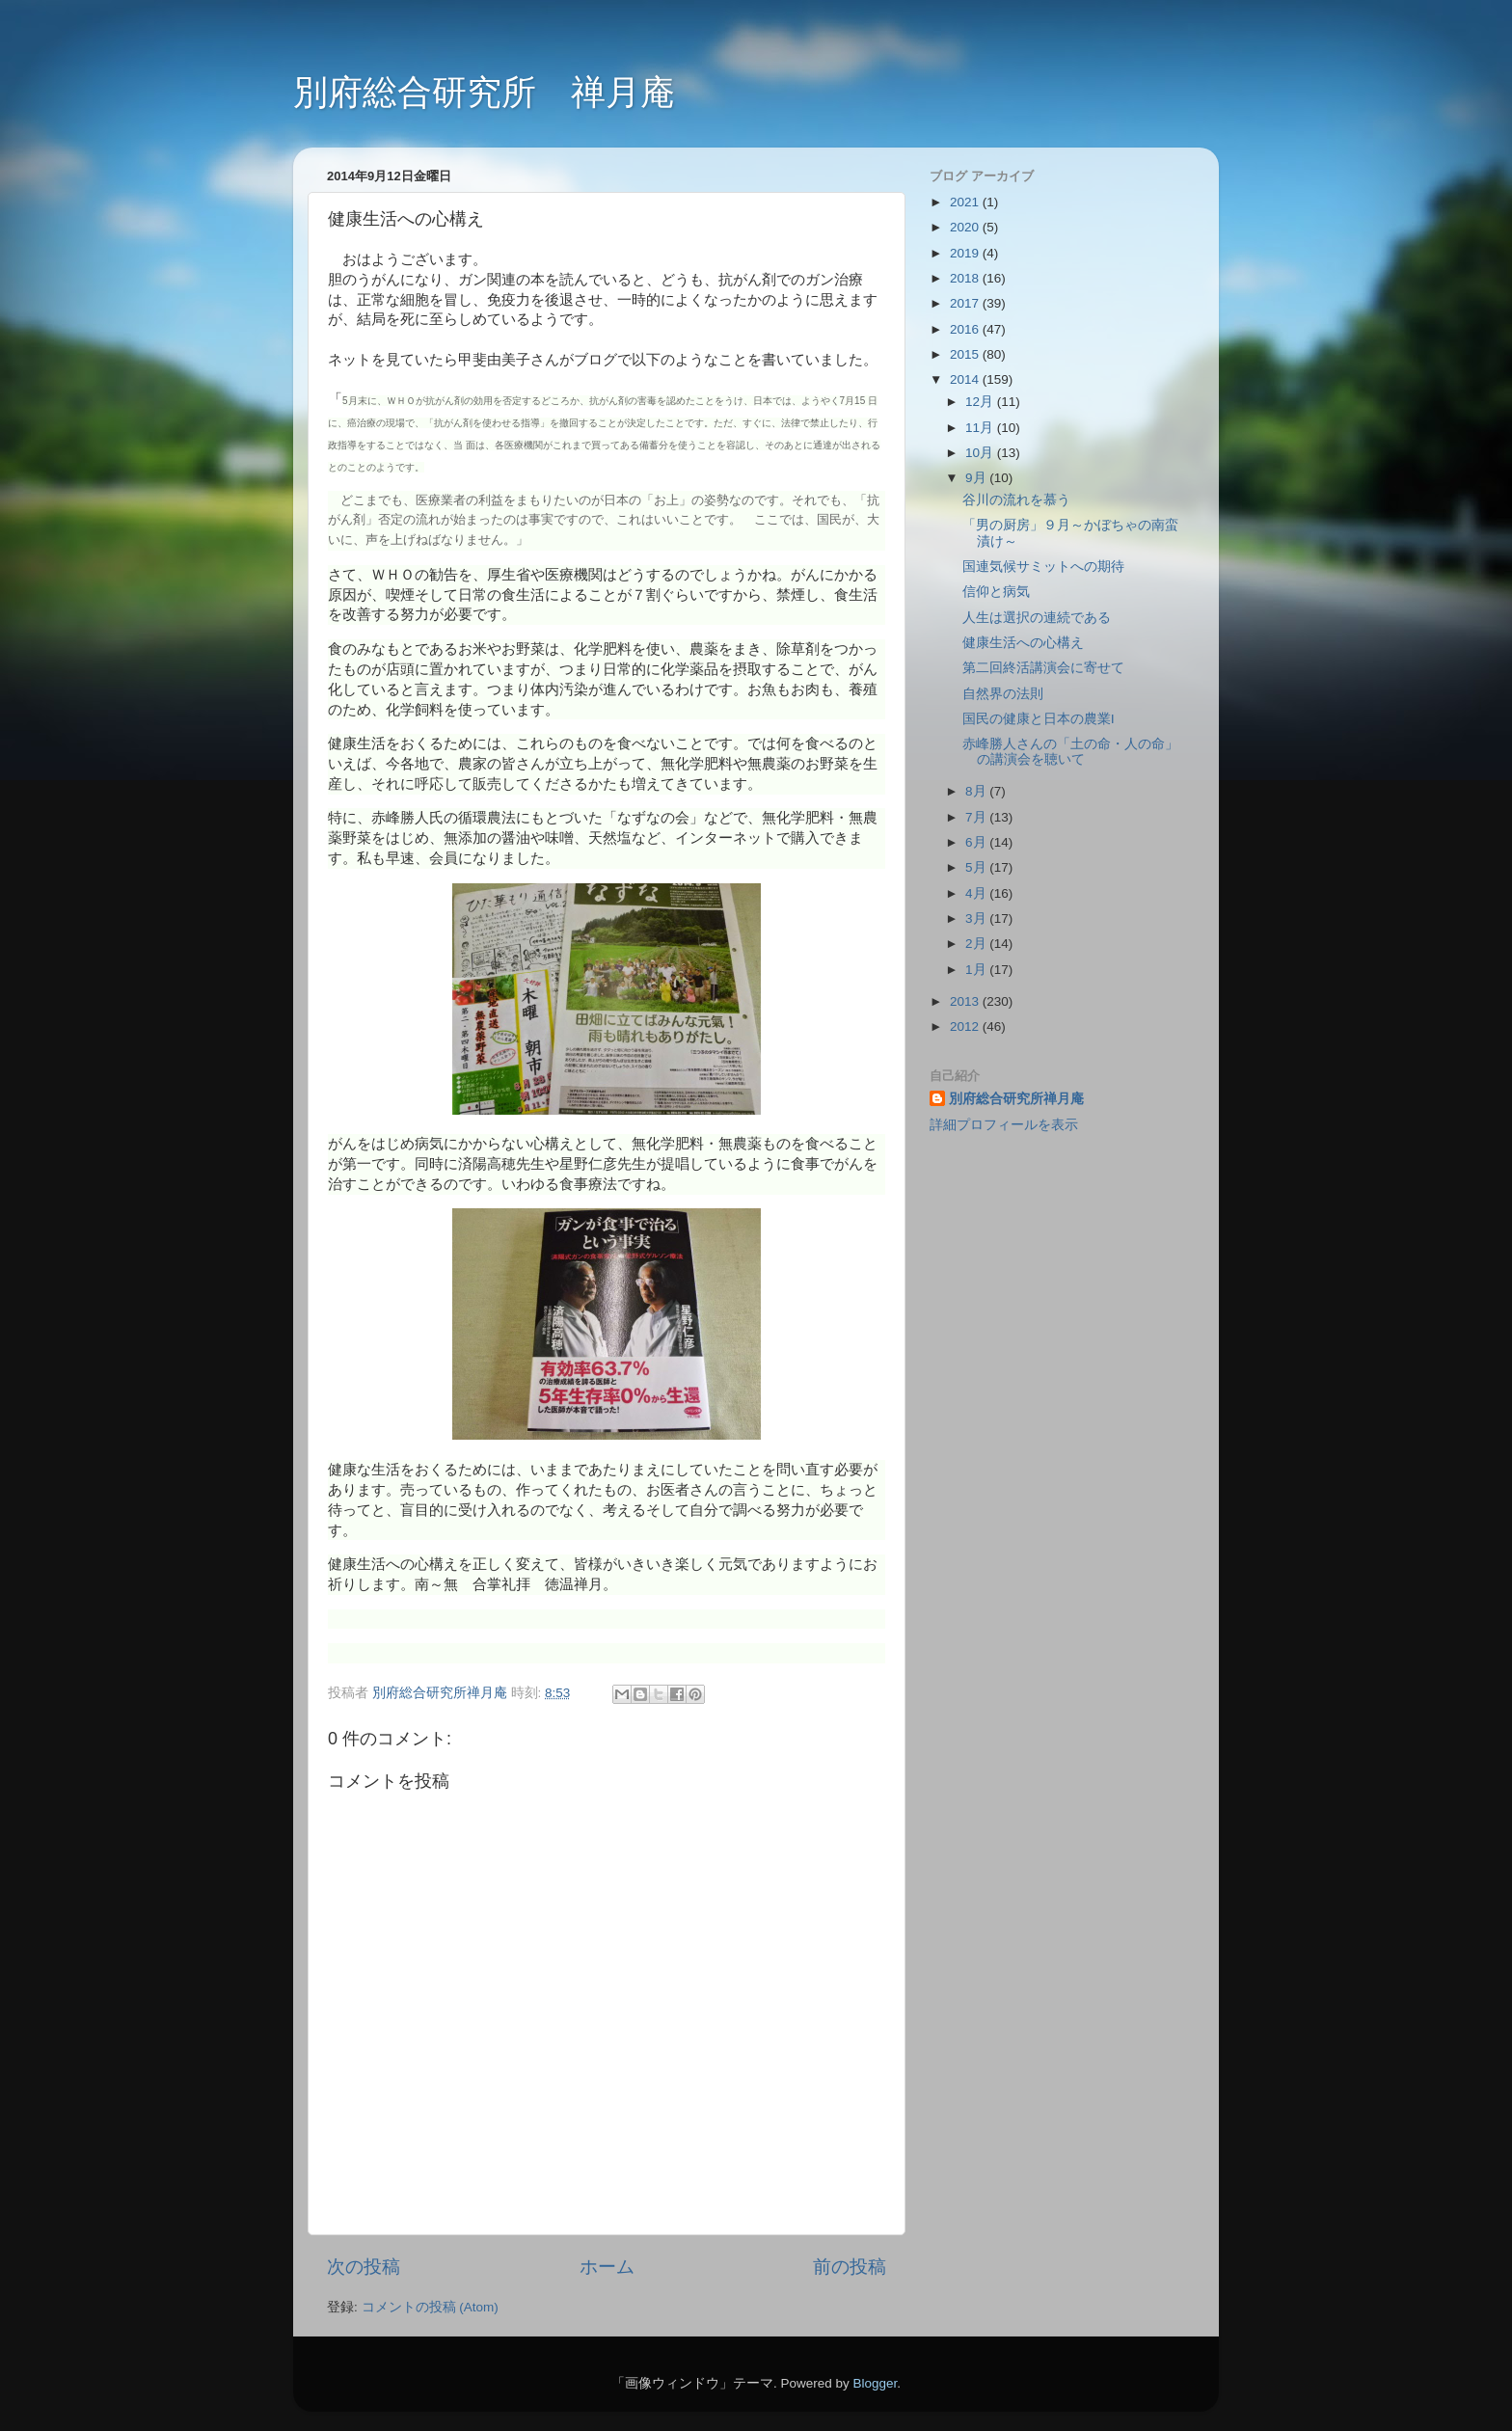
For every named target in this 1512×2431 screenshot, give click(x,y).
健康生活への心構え (1023, 642)
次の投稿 (363, 2266)
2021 (966, 202)
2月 (977, 943)
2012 (966, 1026)
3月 (977, 918)
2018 (966, 278)
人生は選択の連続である (1036, 617)
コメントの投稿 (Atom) (430, 2307)
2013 (966, 1001)
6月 (977, 842)
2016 (966, 329)
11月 (981, 427)
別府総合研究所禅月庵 (1016, 1099)
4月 (977, 893)
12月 (981, 401)
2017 (966, 303)
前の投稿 (849, 2266)
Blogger (874, 2383)
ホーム (607, 2266)
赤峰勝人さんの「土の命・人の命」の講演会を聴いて (1070, 752)
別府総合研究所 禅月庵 (484, 92)
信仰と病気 (996, 591)
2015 (966, 354)
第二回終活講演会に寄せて (1043, 668)
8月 (977, 791)
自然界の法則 (1002, 694)
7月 (977, 817)
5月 (977, 867)
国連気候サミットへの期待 (1043, 566)
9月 (977, 478)
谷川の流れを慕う (1016, 500)
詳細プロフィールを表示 (1004, 1125)
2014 (966, 379)
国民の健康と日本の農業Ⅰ (1038, 719)
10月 (981, 453)
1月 (977, 969)
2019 (966, 253)
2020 (966, 227)
